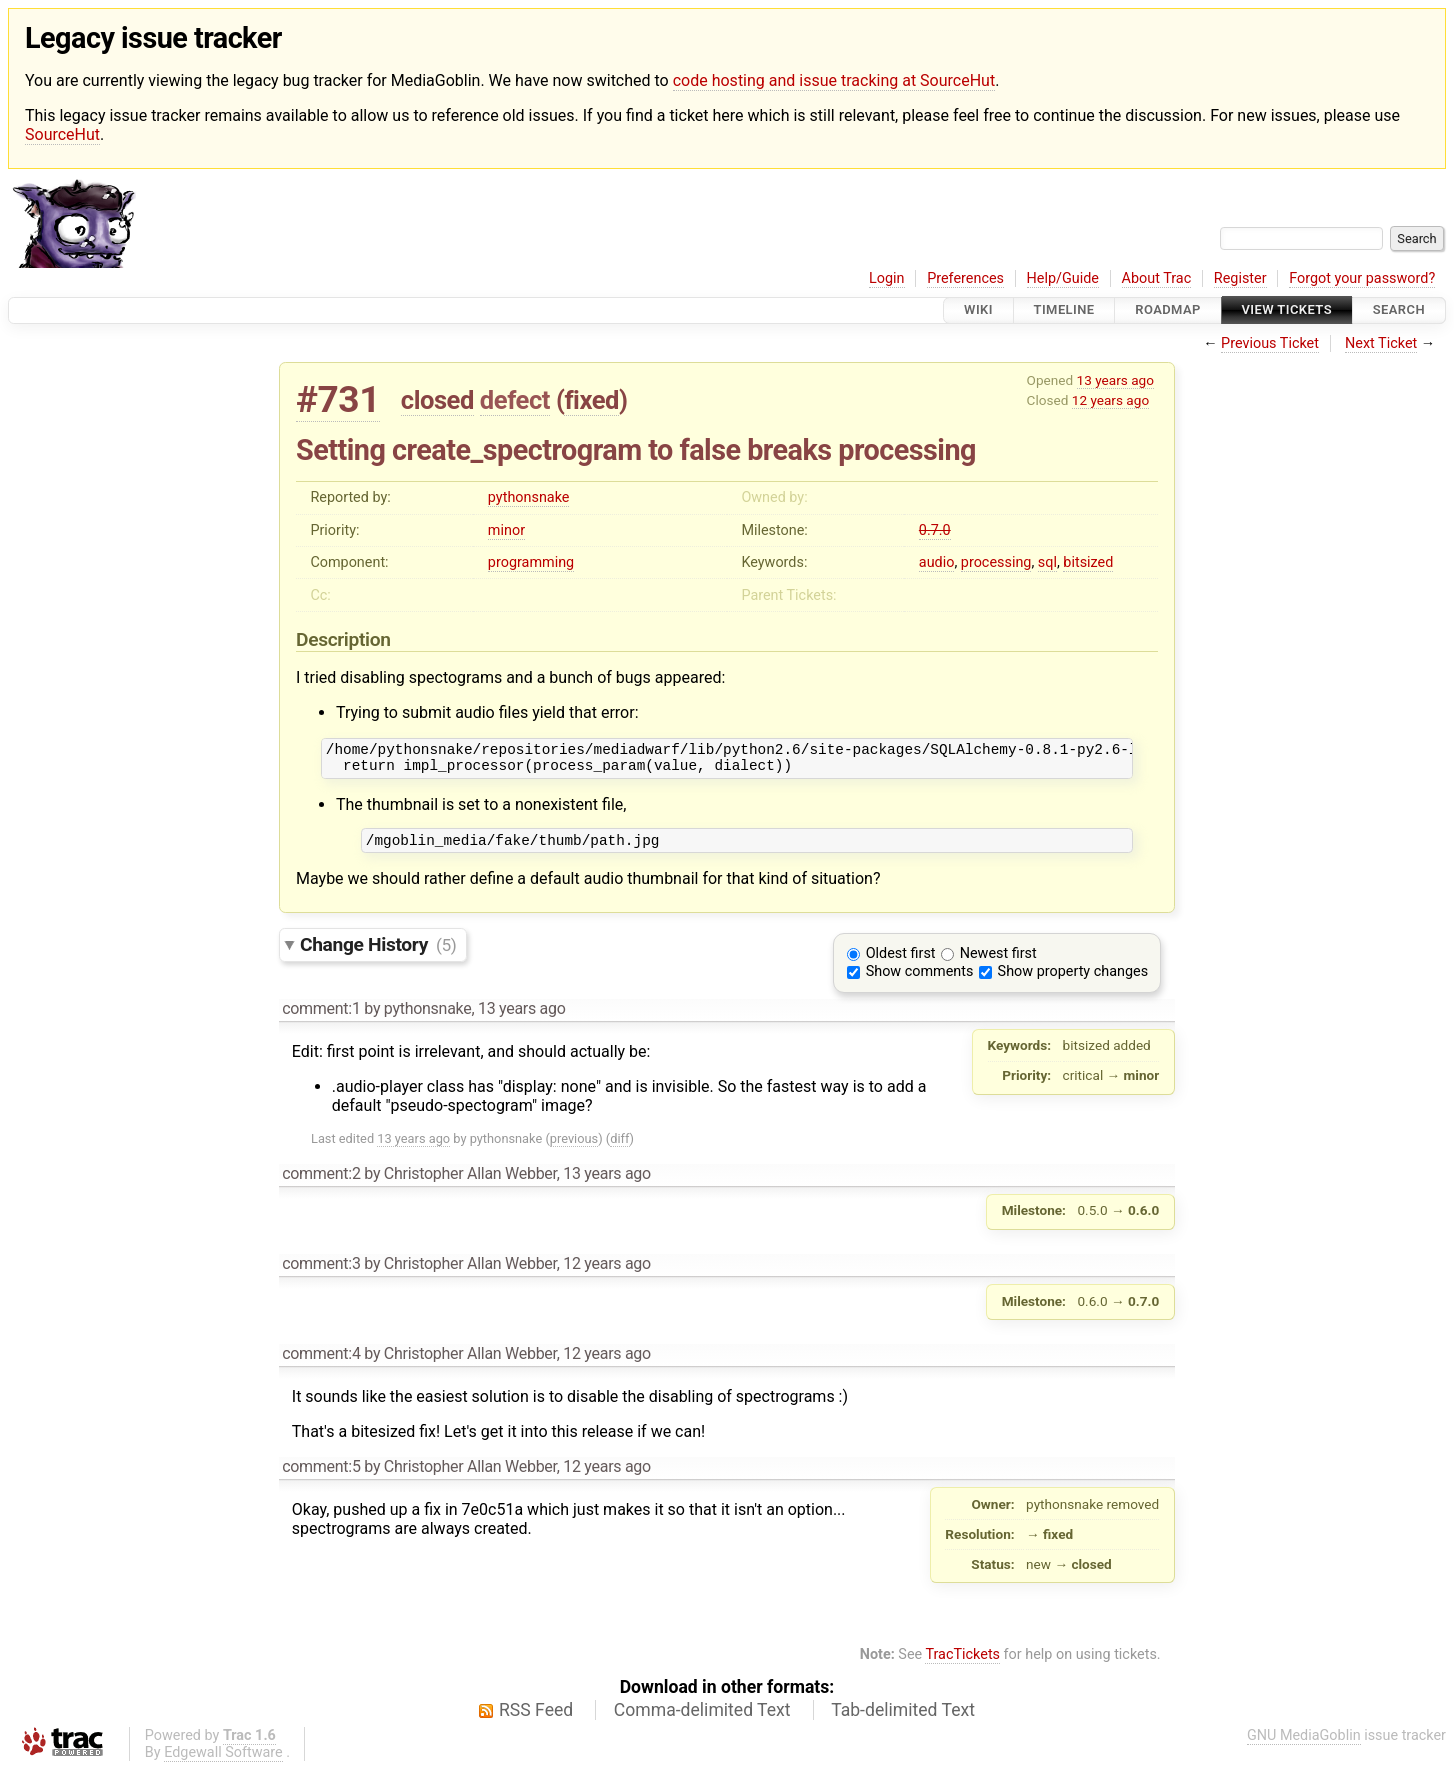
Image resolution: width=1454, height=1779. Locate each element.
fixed (591, 400)
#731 (338, 399)
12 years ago (1110, 400)
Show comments (920, 980)
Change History (378, 953)
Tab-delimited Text (903, 1719)
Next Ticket (1381, 343)
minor (506, 530)
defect (515, 400)
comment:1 (321, 1017)
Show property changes (1073, 980)
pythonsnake (529, 497)
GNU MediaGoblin (1304, 1744)
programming (531, 562)
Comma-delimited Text (702, 1719)
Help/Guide (1063, 278)
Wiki (978, 310)
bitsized (1088, 562)
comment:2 (321, 1182)
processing (996, 562)
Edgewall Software (223, 1761)
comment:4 (321, 1362)
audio (937, 562)
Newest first (998, 962)
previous (574, 1147)
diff (619, 1147)
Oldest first (901, 962)
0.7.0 (935, 530)
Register (1240, 278)
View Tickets (1287, 310)
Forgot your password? (1362, 278)
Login (887, 278)
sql (1047, 562)
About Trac (1157, 278)
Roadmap (1168, 310)
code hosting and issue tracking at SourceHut (834, 80)
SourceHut (62, 134)
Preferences (965, 278)
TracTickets (962, 1663)
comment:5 (321, 1475)
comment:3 (321, 1272)
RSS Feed (536, 1719)
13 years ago (1115, 380)
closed (437, 400)
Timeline (1064, 310)
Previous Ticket (1270, 343)
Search (1399, 310)
